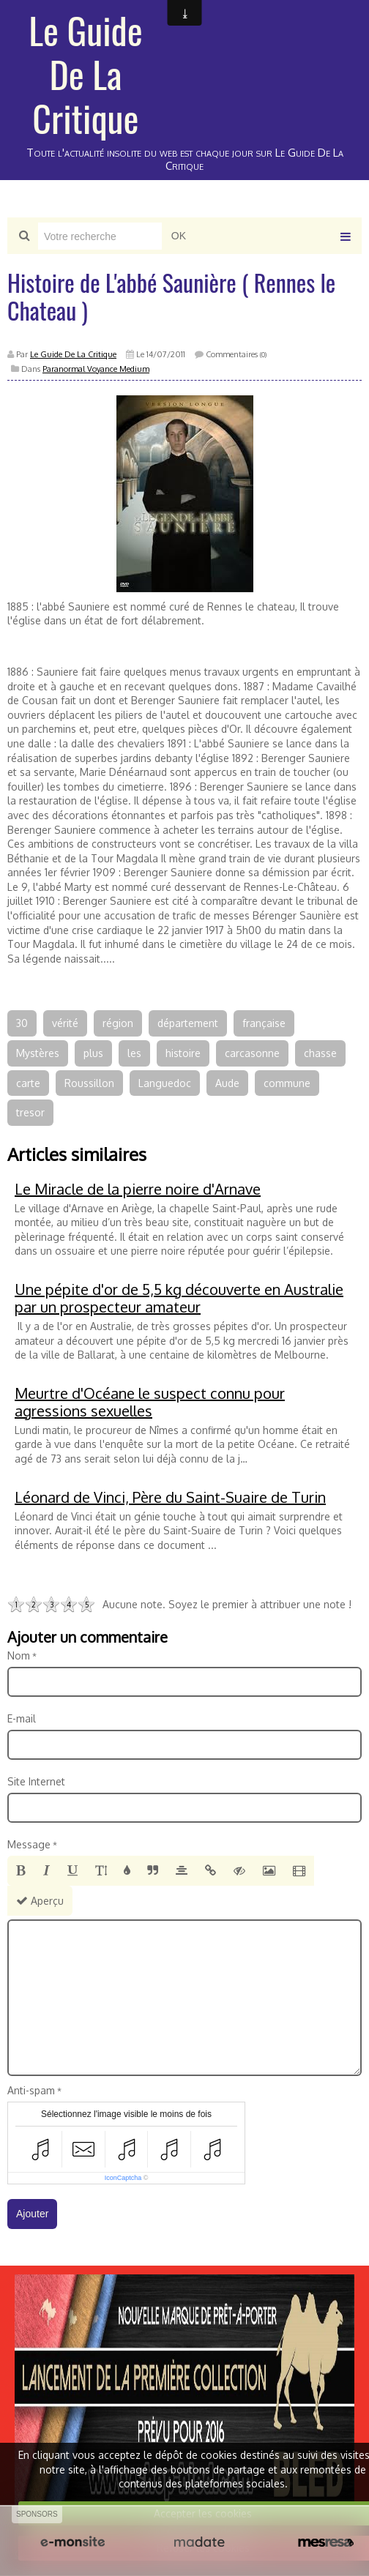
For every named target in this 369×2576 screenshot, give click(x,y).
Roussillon (89, 1083)
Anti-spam (31, 2090)
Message (29, 1844)
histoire (183, 1053)
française (264, 1023)
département (187, 1023)
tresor (30, 1112)
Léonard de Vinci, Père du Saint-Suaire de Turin (170, 1497)
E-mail (21, 1718)
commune (287, 1083)
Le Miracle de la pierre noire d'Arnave (138, 1188)
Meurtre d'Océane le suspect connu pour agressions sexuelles (150, 1402)
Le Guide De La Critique (86, 73)
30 (22, 1023)
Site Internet (36, 1781)
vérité (65, 1023)
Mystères (37, 1053)
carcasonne (252, 1053)
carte (28, 1083)
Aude (227, 1083)
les (134, 1053)
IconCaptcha (123, 2177)
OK (178, 236)
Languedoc (164, 1083)
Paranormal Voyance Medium (95, 369)
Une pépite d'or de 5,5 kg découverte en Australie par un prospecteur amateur (179, 1298)
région (117, 1023)
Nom (18, 1655)
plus (93, 1053)
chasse (320, 1053)
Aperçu (40, 1900)
